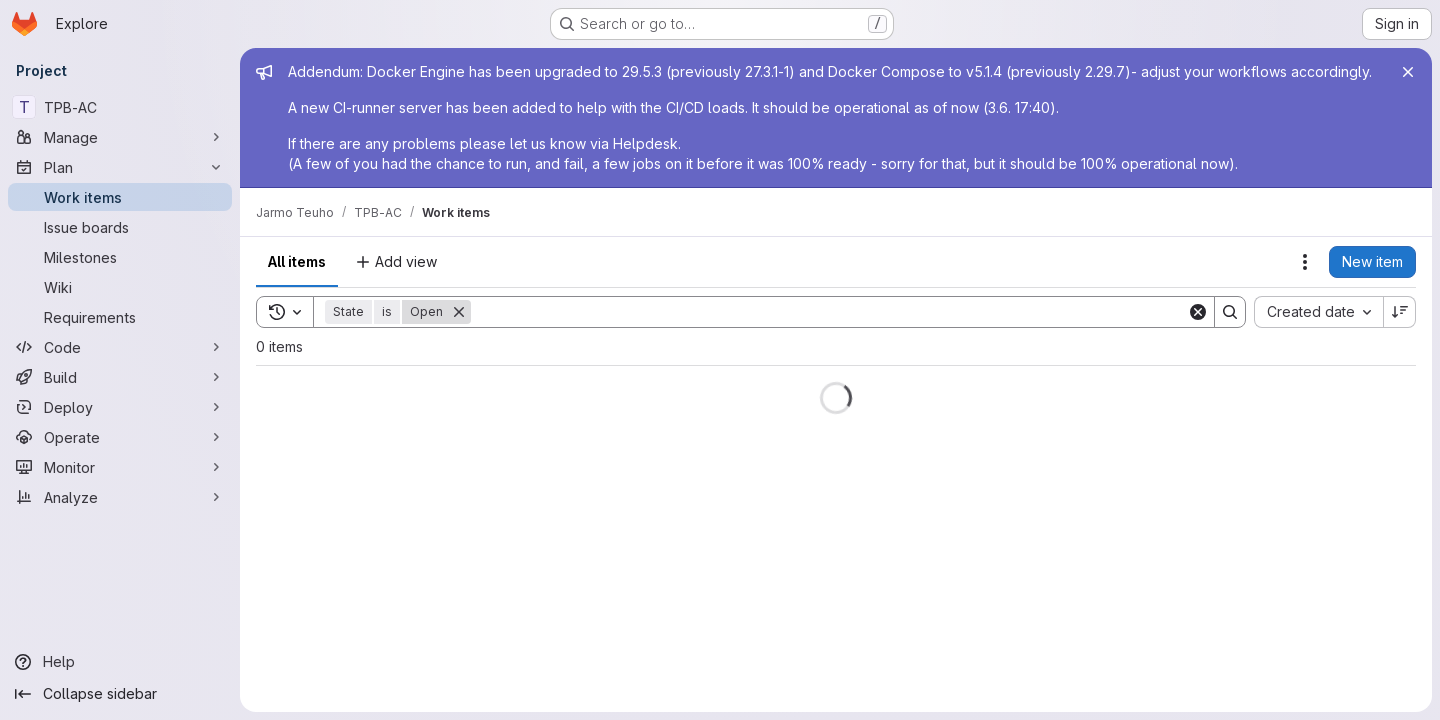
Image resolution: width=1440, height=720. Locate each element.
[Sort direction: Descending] (1400, 312)
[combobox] (1318, 312)
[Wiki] (120, 287)
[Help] (120, 662)
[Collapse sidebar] (120, 694)
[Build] (120, 377)
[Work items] (120, 197)
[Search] (829, 312)
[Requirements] (120, 317)
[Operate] (120, 437)
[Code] (120, 347)
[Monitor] (120, 467)
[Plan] (120, 167)
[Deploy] (120, 407)
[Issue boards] (120, 227)
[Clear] (1198, 312)
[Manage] (120, 137)
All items (297, 261)
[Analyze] (120, 497)
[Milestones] (120, 257)
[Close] (1408, 72)
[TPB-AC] (120, 107)
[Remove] (459, 312)
